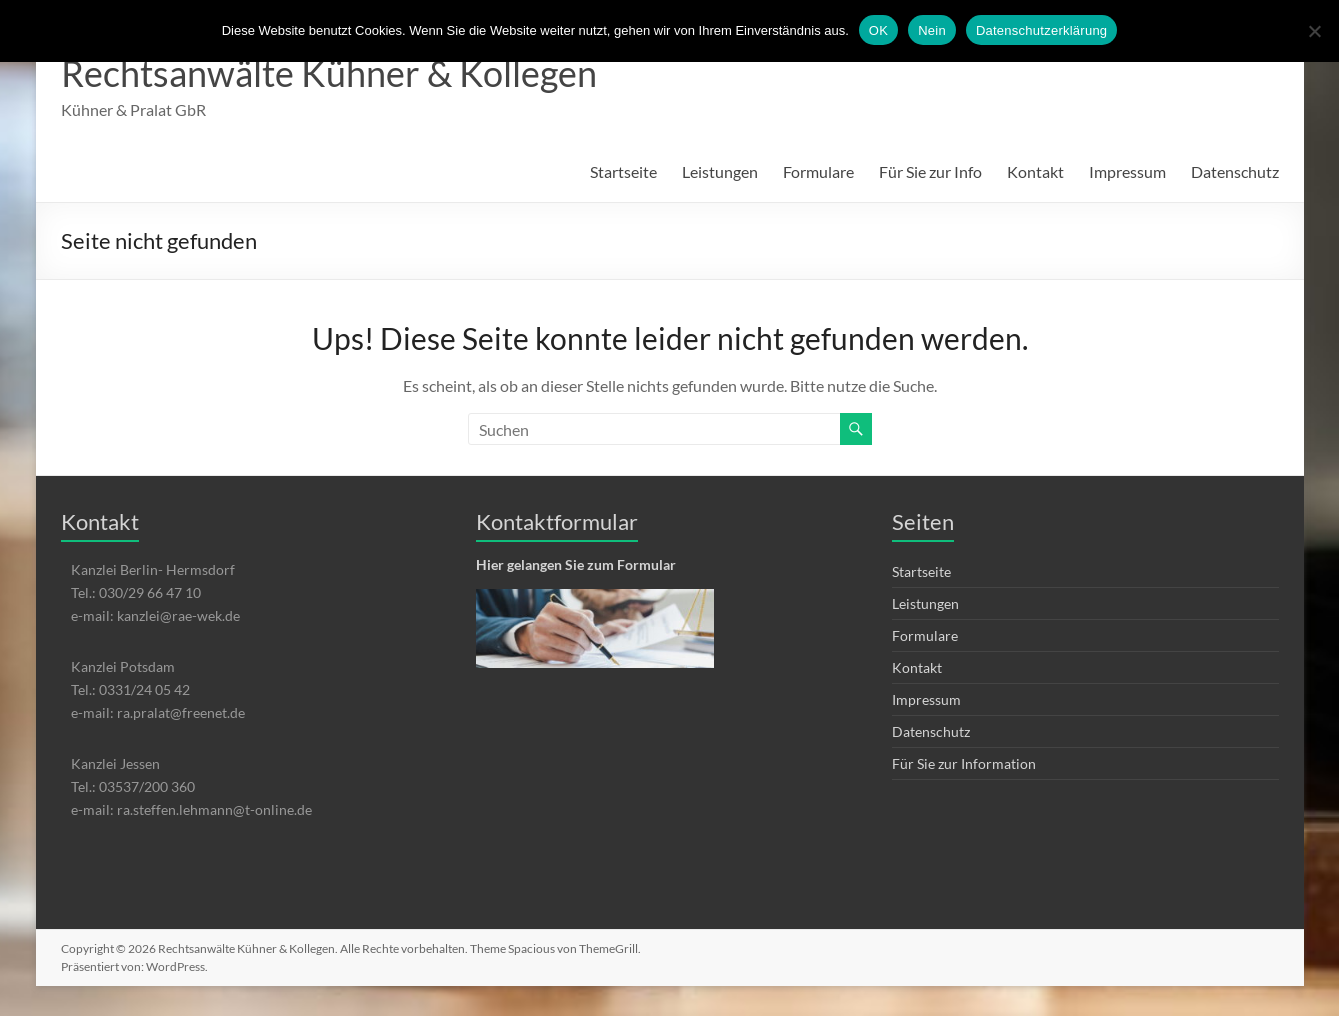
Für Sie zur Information (964, 763)
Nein (932, 30)
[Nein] (1314, 31)
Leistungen (720, 171)
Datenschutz (1235, 171)
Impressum (1127, 171)
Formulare (818, 171)
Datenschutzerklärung (1041, 30)
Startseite (623, 171)
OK (878, 30)
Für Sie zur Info (930, 171)
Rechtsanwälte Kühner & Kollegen (329, 73)
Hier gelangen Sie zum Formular (576, 564)
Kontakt (1035, 171)
